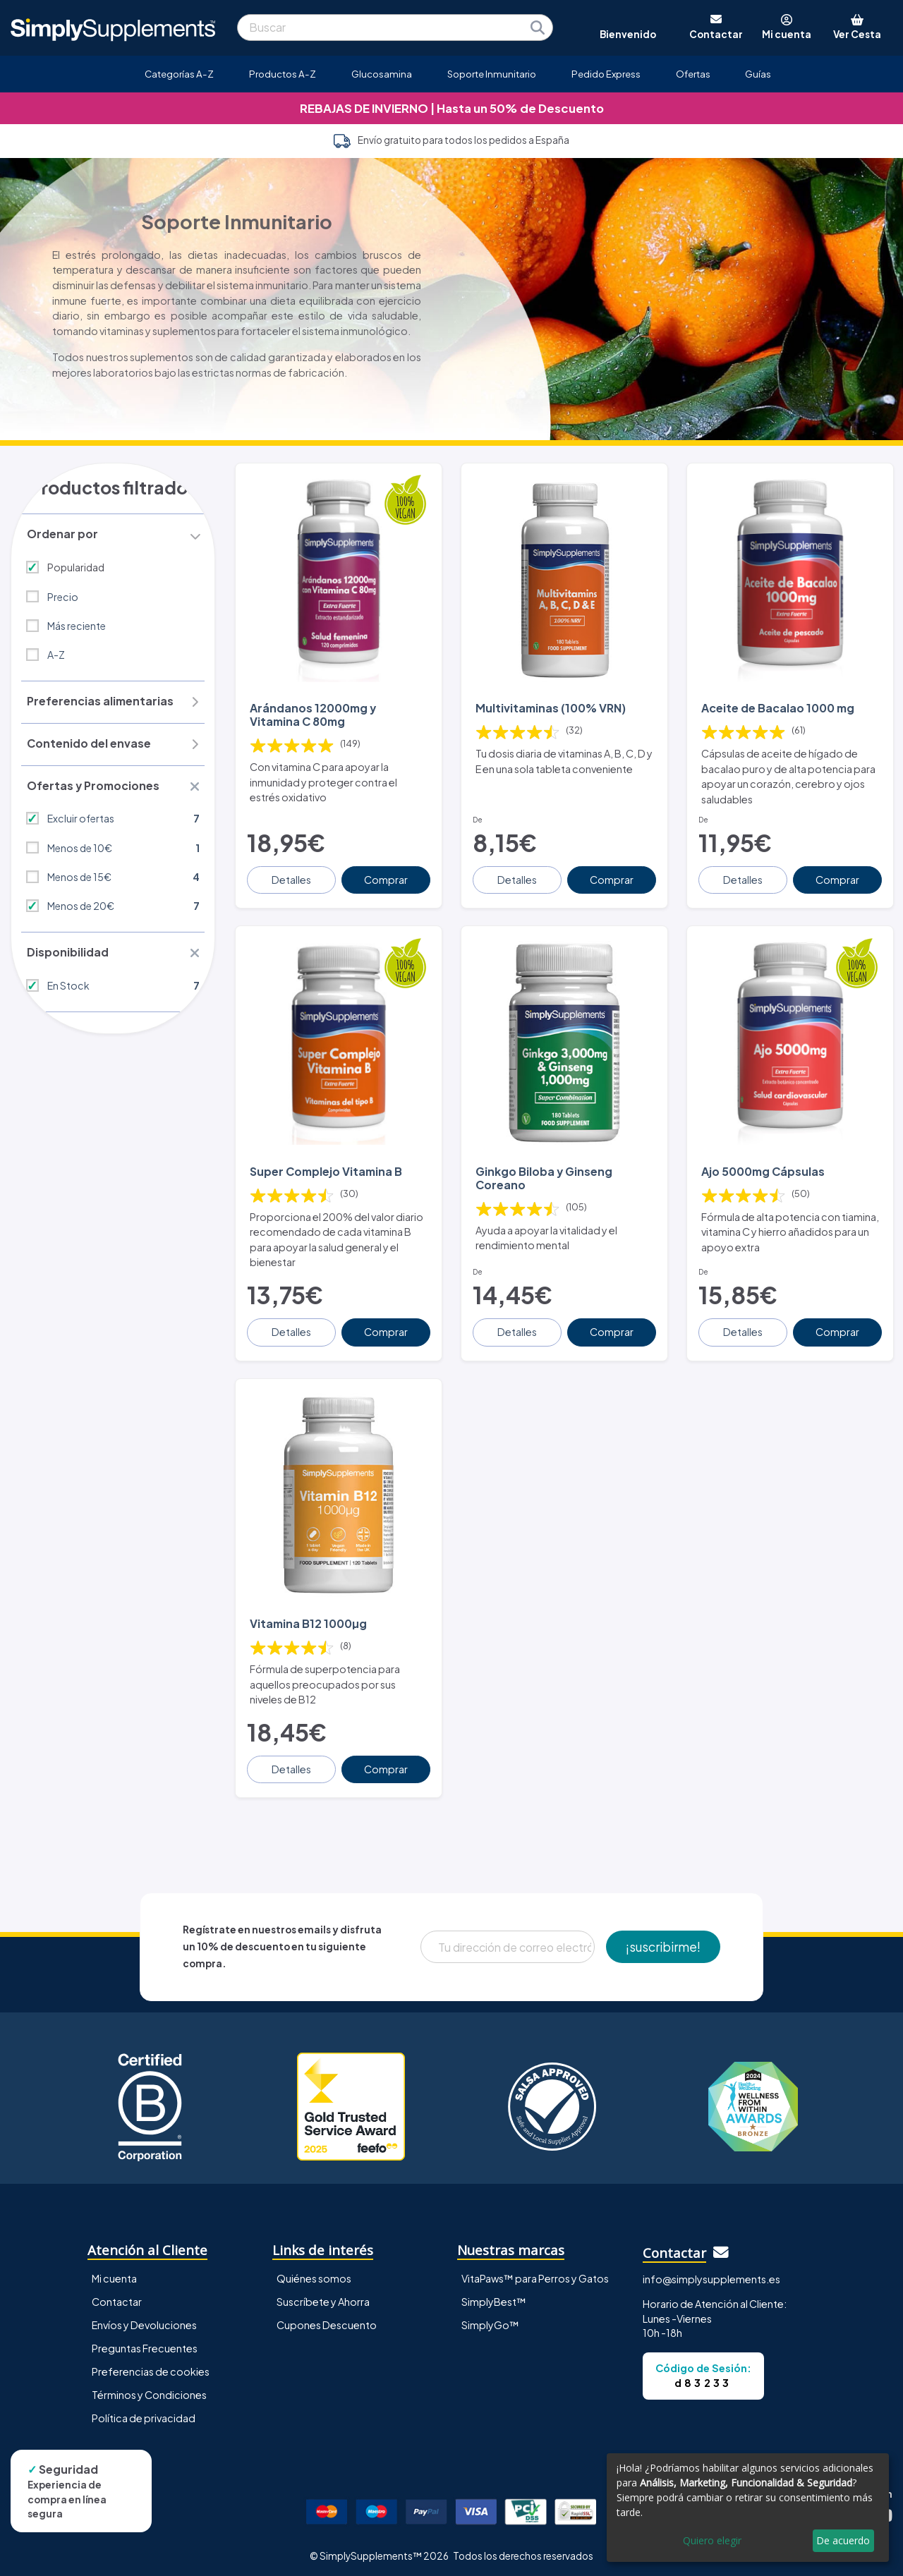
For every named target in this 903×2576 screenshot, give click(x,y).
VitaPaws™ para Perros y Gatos (535, 2273)
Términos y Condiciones (149, 2389)
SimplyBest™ (493, 2296)
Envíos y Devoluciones (144, 2320)
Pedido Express (606, 74)
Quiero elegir (712, 2540)
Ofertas (693, 74)
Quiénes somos (314, 2273)
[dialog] (748, 2507)
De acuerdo (843, 2540)
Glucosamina (381, 74)
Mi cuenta (114, 2273)
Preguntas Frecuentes (145, 2343)
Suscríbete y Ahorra (323, 2296)
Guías (758, 74)
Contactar (117, 2296)
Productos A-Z (282, 74)
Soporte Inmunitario (491, 74)
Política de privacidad (143, 2413)
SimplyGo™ (490, 2320)
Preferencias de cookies (151, 2366)
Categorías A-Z (179, 74)
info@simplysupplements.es (711, 2274)
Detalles (292, 877)
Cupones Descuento (327, 2320)
